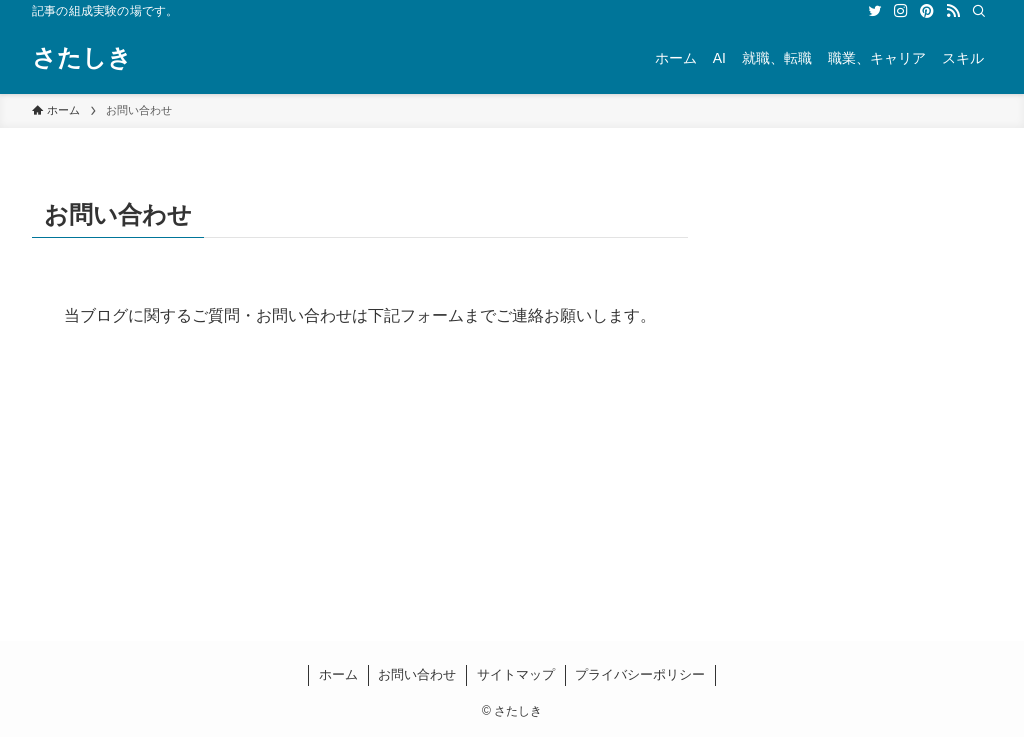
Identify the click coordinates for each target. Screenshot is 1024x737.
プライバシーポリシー (640, 674)
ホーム (338, 674)
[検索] (979, 11)
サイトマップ (516, 674)
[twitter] (875, 11)
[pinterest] (927, 11)
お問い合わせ (417, 674)
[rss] (953, 11)
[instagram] (901, 11)
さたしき (82, 58)
